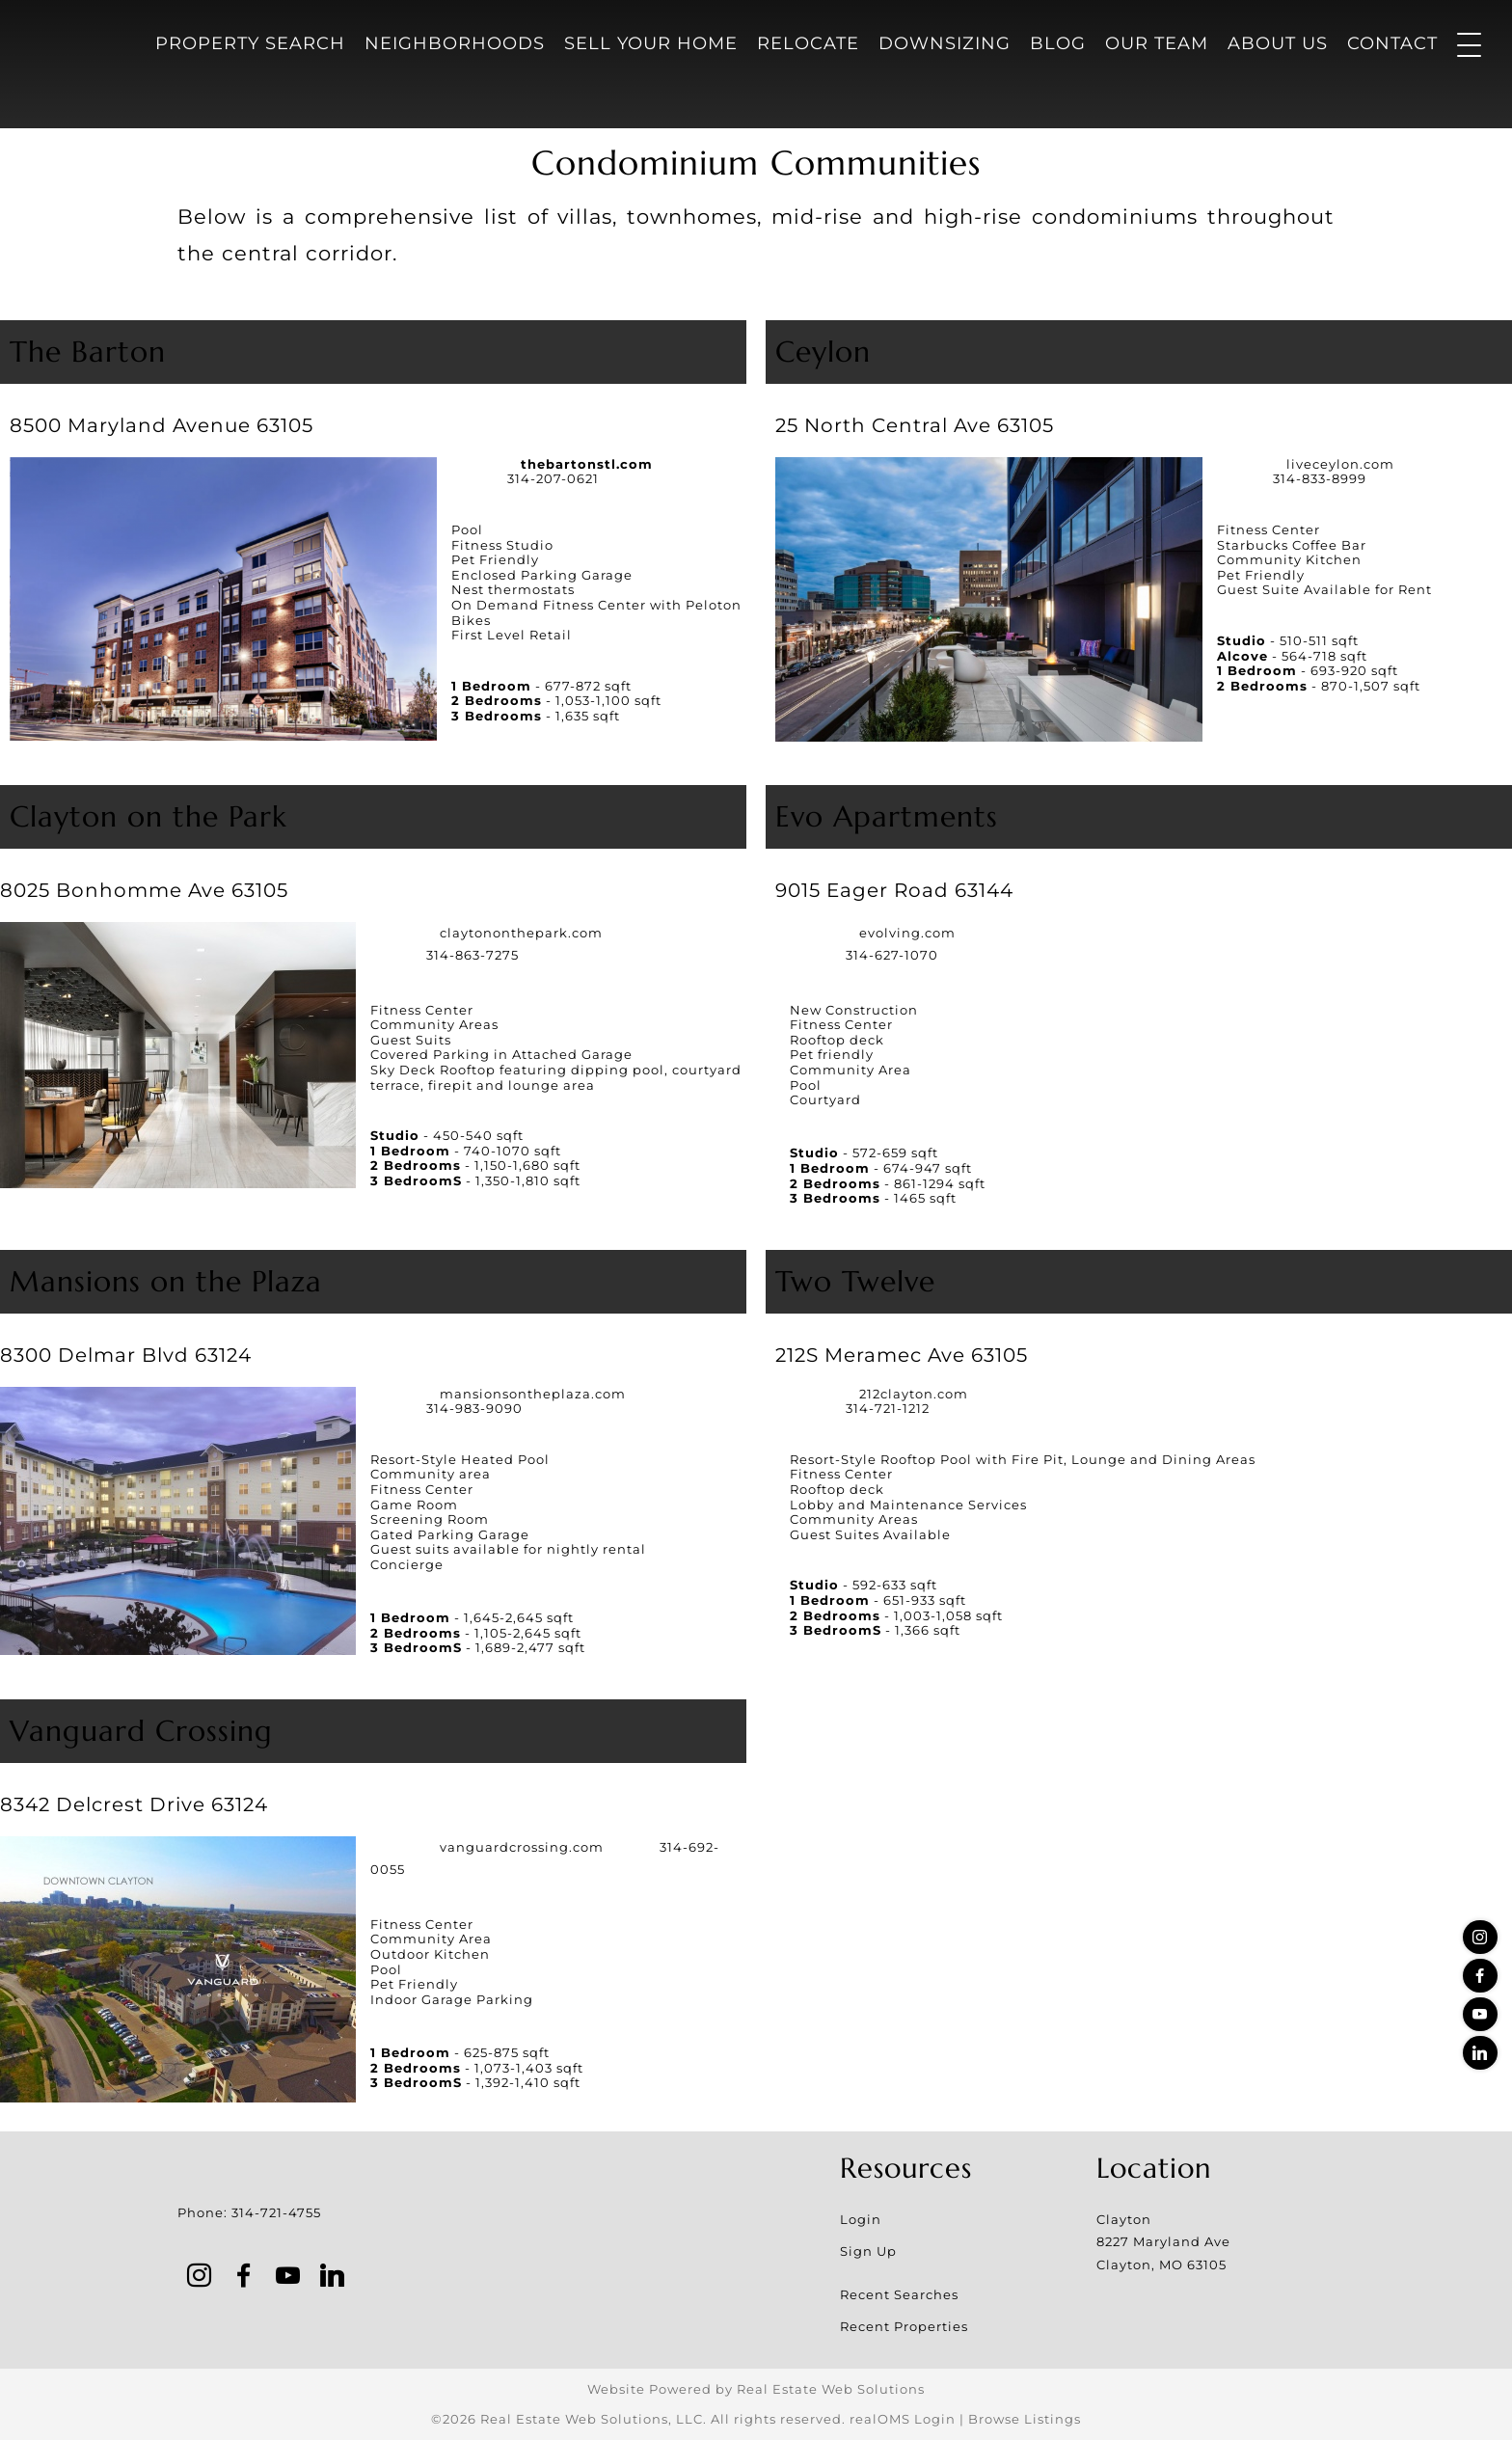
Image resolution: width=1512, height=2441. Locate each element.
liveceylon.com (1340, 464)
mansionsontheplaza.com (533, 1393)
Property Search (250, 43)
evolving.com (907, 932)
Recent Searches (899, 2295)
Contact (1392, 43)
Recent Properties (904, 2327)
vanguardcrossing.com (522, 1847)
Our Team (1156, 43)
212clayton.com (913, 1393)
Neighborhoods (454, 43)
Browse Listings (1024, 2419)
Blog (1058, 43)
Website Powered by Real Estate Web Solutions (756, 2390)
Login (860, 2220)
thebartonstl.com (587, 464)
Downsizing (944, 43)
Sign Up (868, 2252)
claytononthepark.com (521, 932)
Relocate (808, 43)
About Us (1278, 43)
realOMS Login (903, 2419)
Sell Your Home (651, 43)
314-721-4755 (276, 2212)
